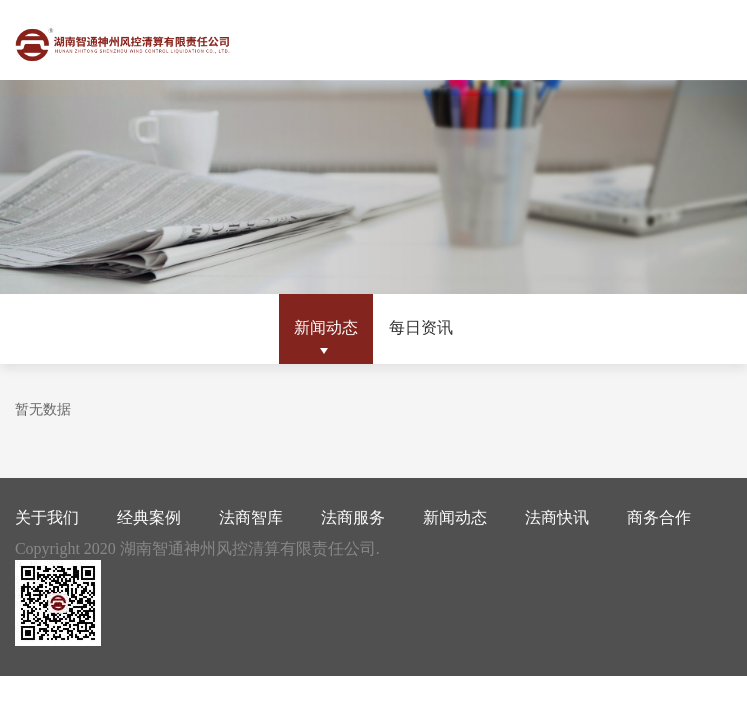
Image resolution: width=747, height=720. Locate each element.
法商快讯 (557, 517)
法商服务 (353, 517)
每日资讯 (421, 327)
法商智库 (251, 517)
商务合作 (659, 517)
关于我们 (47, 517)
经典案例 (149, 517)
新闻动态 (326, 327)
